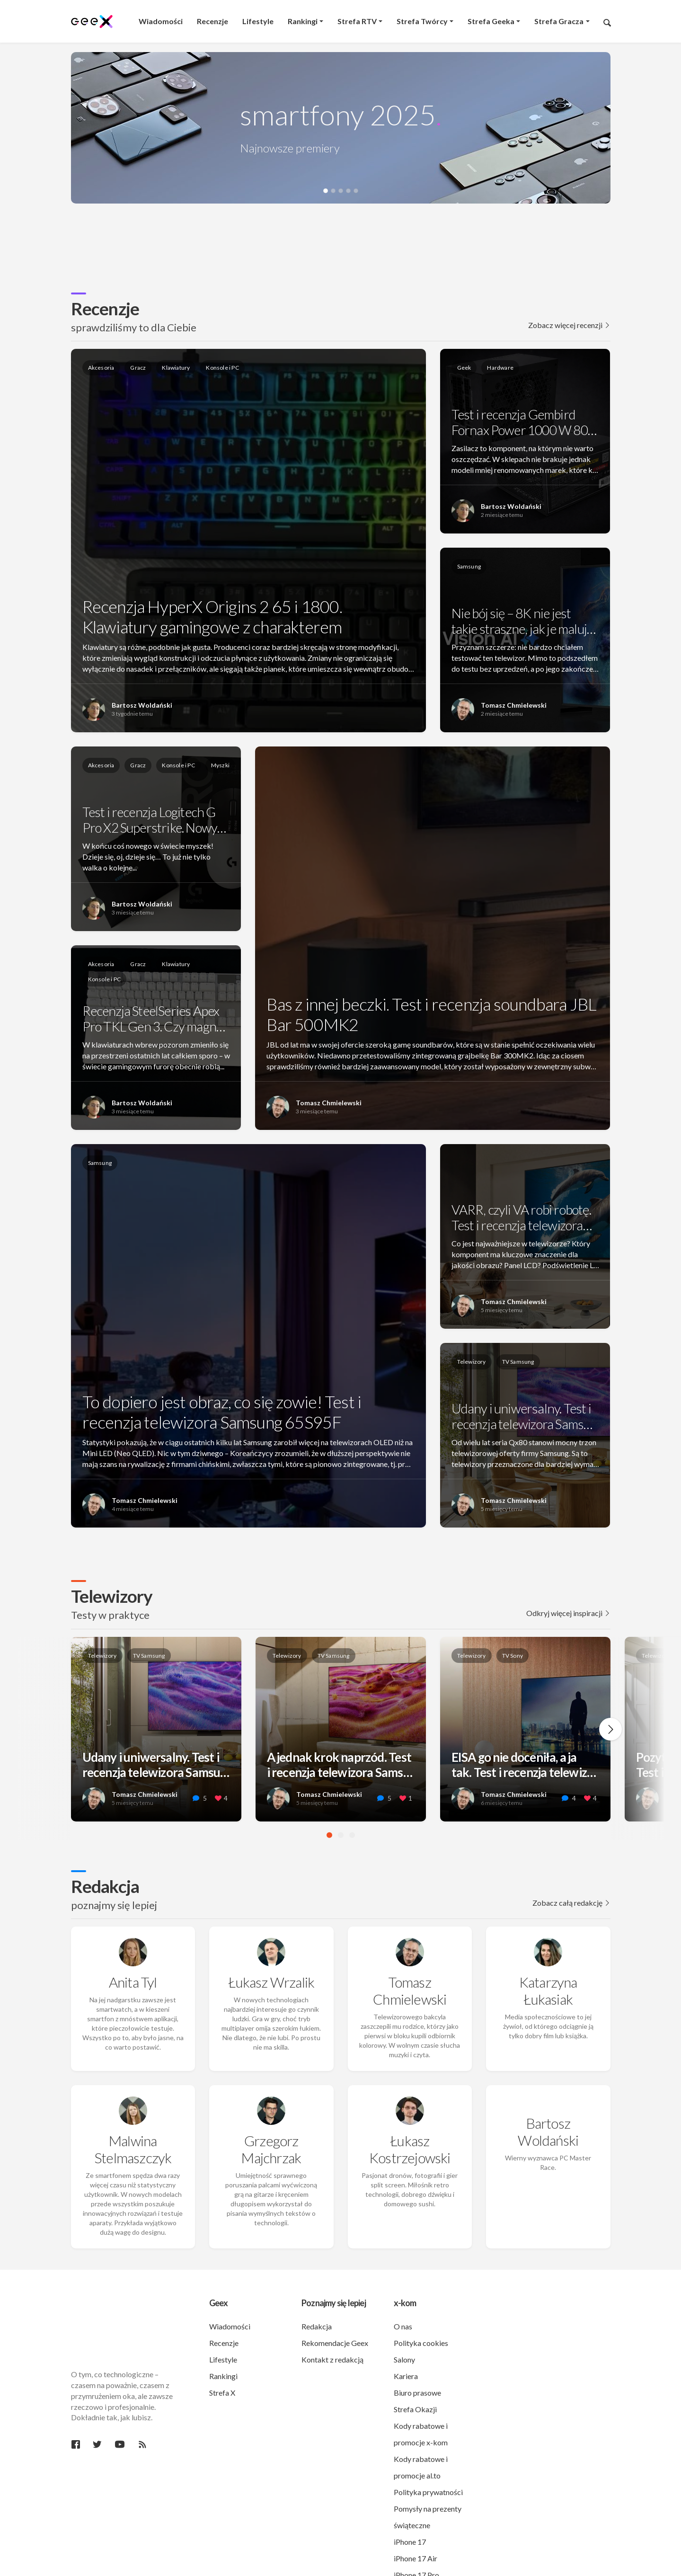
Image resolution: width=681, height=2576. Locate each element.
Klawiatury (176, 367)
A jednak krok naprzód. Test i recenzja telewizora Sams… (339, 1765)
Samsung (469, 566)
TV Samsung (518, 1361)
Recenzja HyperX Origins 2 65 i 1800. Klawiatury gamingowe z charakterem (212, 616)
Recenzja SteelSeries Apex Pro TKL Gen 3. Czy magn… (153, 1019)
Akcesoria (101, 367)
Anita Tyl (133, 1964)
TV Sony (512, 1655)
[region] (340, 235)
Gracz (138, 367)
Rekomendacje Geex (334, 2307)
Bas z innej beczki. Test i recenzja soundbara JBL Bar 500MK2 (431, 1014)
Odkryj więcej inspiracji (568, 1612)
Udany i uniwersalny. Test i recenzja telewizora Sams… (522, 1416)
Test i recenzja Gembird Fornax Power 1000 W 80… (524, 422)
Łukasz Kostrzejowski (410, 2114)
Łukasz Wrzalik (271, 1964)
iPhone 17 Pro (416, 2539)
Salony (404, 2323)
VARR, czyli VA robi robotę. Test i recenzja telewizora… (521, 1217)
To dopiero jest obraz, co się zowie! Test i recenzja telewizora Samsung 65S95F (222, 1411)
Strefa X (222, 2357)
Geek (464, 367)
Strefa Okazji (415, 2373)
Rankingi (223, 2340)
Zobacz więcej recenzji (569, 324)
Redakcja (105, 1886)
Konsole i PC (222, 367)
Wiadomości (229, 2290)
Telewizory (471, 1361)
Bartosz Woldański (142, 705)
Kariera (406, 2340)
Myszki (220, 765)
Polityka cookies (421, 2307)
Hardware (500, 367)
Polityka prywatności (428, 2456)
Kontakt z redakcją (332, 2323)
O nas (403, 2290)
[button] (325, 191)
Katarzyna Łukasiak (548, 1973)
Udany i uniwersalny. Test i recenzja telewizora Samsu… (156, 1765)
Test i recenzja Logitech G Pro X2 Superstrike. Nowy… (154, 820)
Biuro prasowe (417, 2357)
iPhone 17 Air (415, 2522)
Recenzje (105, 308)
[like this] (218, 1799)
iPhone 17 (410, 2506)
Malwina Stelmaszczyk (132, 2114)
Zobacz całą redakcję (571, 1902)
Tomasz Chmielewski (514, 705)
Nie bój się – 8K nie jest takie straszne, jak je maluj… (523, 621)
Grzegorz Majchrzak (271, 2114)
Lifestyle (223, 2323)
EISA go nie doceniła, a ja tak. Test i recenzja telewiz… (523, 1770)
